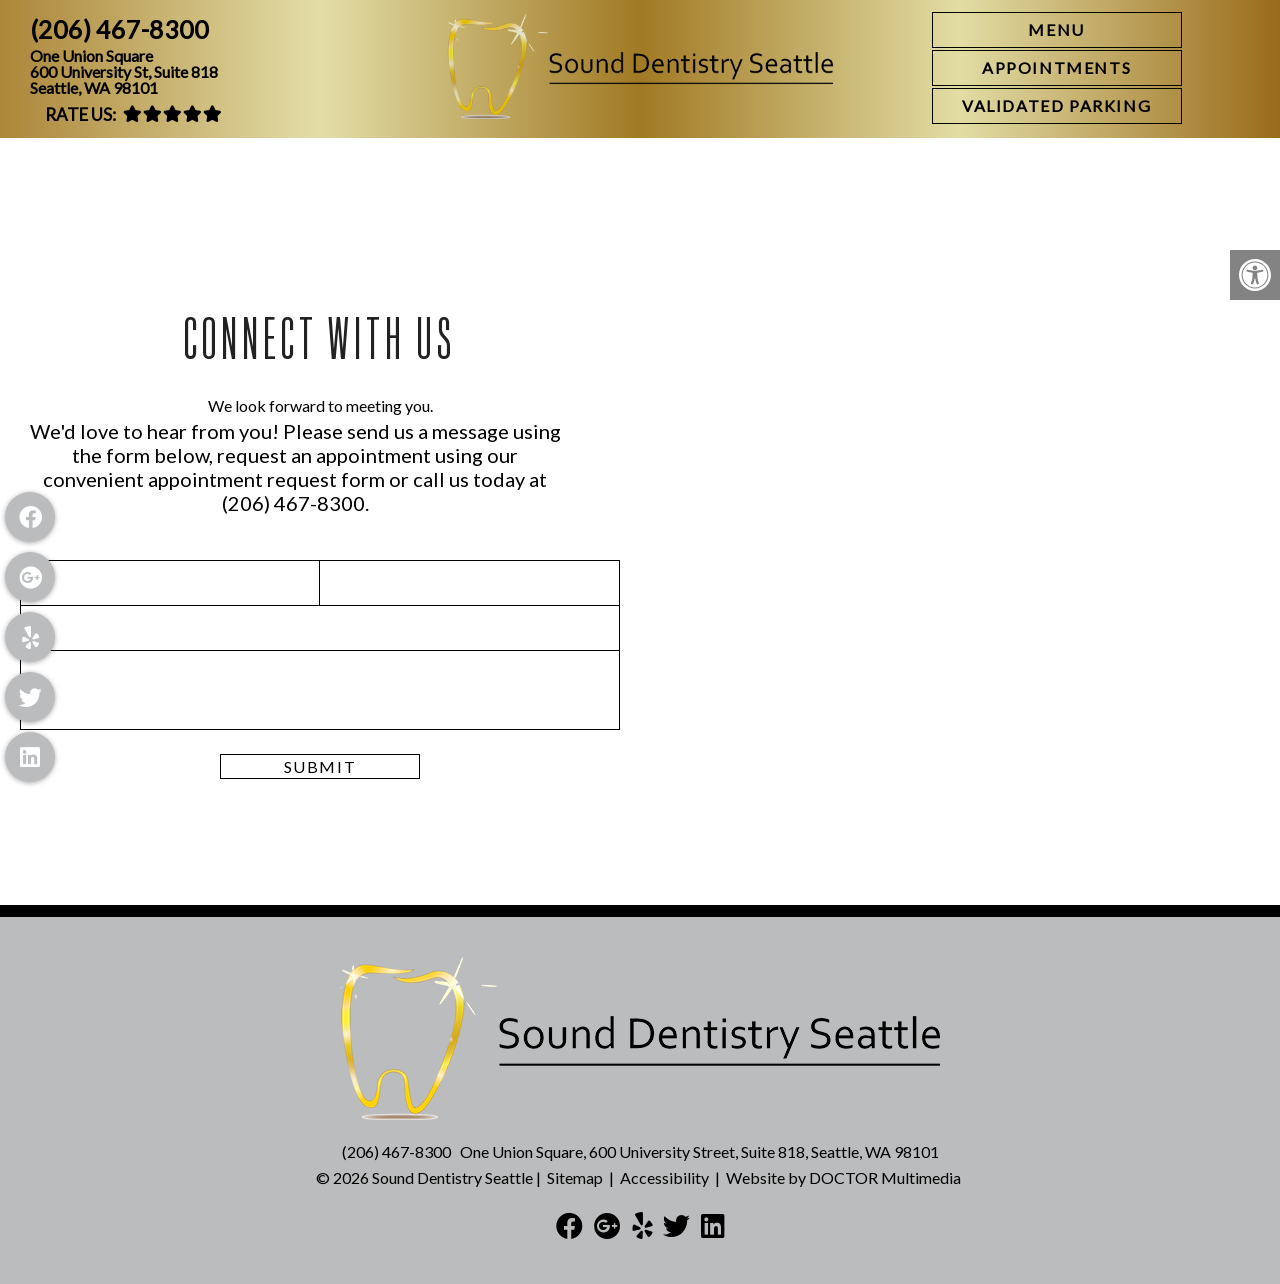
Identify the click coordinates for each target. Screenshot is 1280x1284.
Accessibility (664, 1177)
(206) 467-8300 (119, 29)
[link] (1057, 68)
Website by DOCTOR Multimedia (843, 1177)
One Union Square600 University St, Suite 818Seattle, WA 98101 (124, 72)
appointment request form (266, 479)
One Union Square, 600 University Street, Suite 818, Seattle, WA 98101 (699, 1151)
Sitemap (575, 1177)
